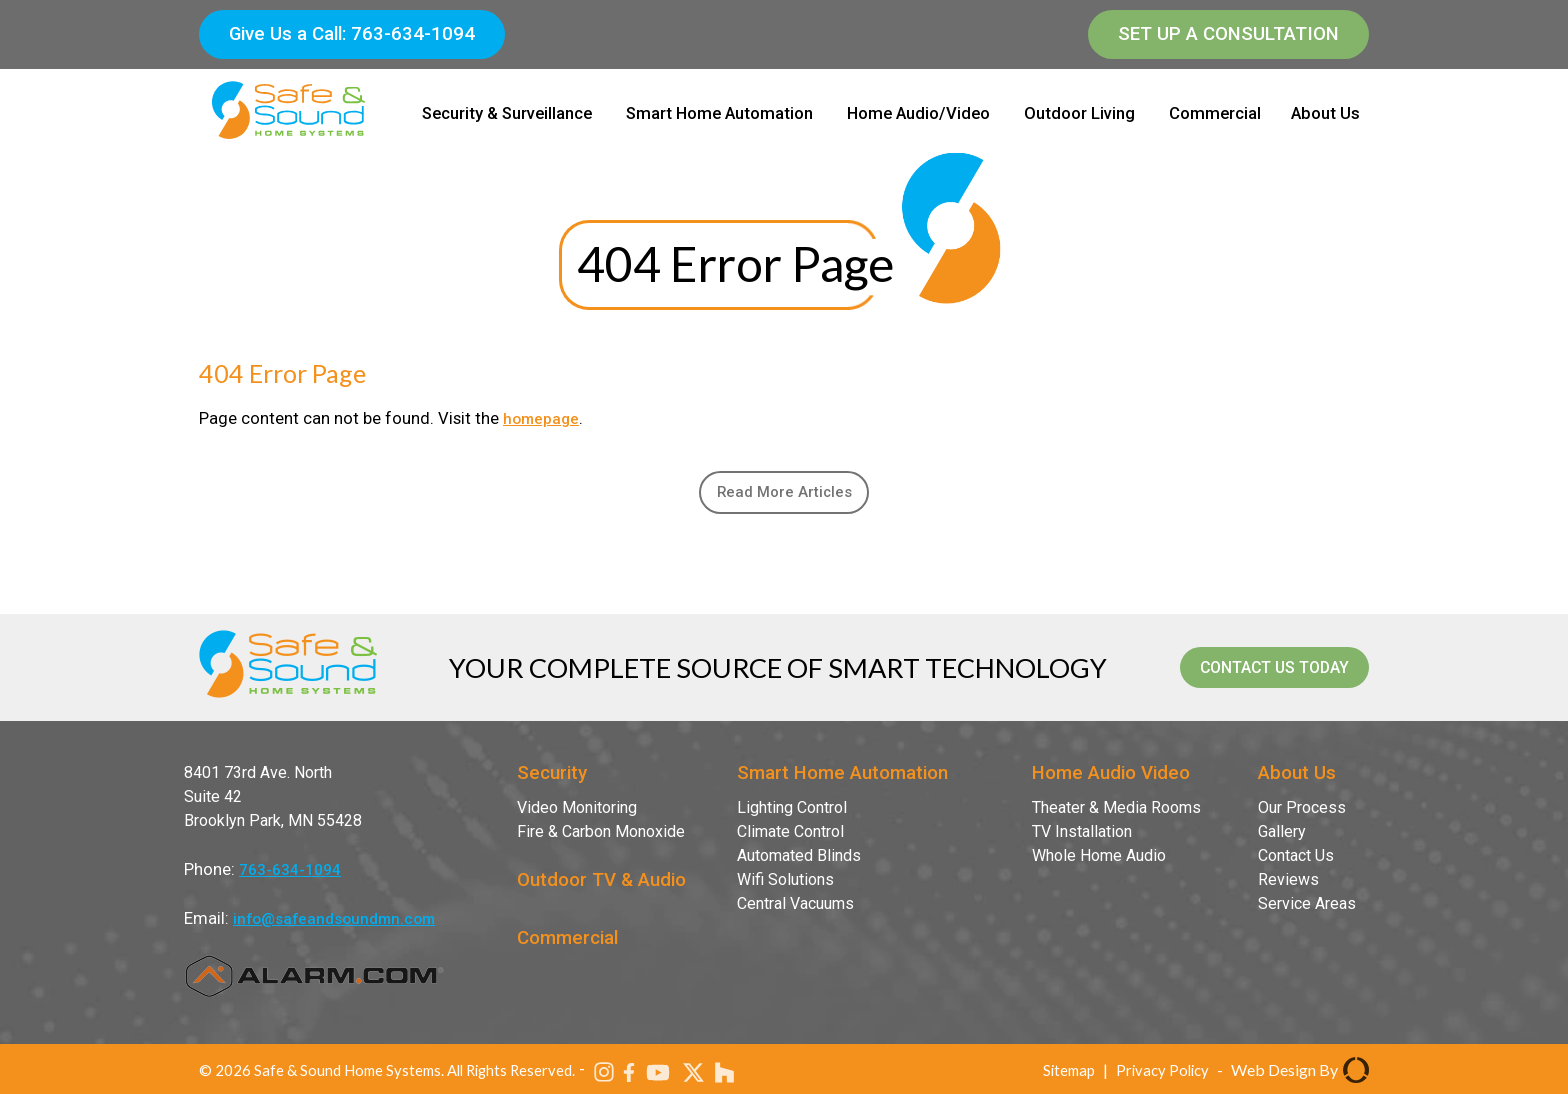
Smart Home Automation (719, 113)
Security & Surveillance (507, 113)
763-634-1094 (290, 876)
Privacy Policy (1160, 1076)
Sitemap (1062, 1076)
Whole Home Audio (1099, 862)
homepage (543, 418)
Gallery (1282, 838)
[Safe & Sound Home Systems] (289, 140)
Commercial (1215, 113)
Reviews (1288, 886)
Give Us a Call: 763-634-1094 (352, 34)
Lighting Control (792, 814)
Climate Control (790, 838)
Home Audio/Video (918, 113)
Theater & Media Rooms (1116, 814)
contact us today (1249, 674)
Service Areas (1307, 910)
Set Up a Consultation (1228, 34)
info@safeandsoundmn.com (340, 925)
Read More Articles (784, 495)
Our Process (1302, 814)
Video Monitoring (577, 814)
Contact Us (1296, 862)
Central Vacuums (795, 910)
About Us (1325, 113)
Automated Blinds (799, 862)
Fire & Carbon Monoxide (601, 838)
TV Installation (1082, 838)
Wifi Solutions (785, 886)
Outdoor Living (1079, 113)
